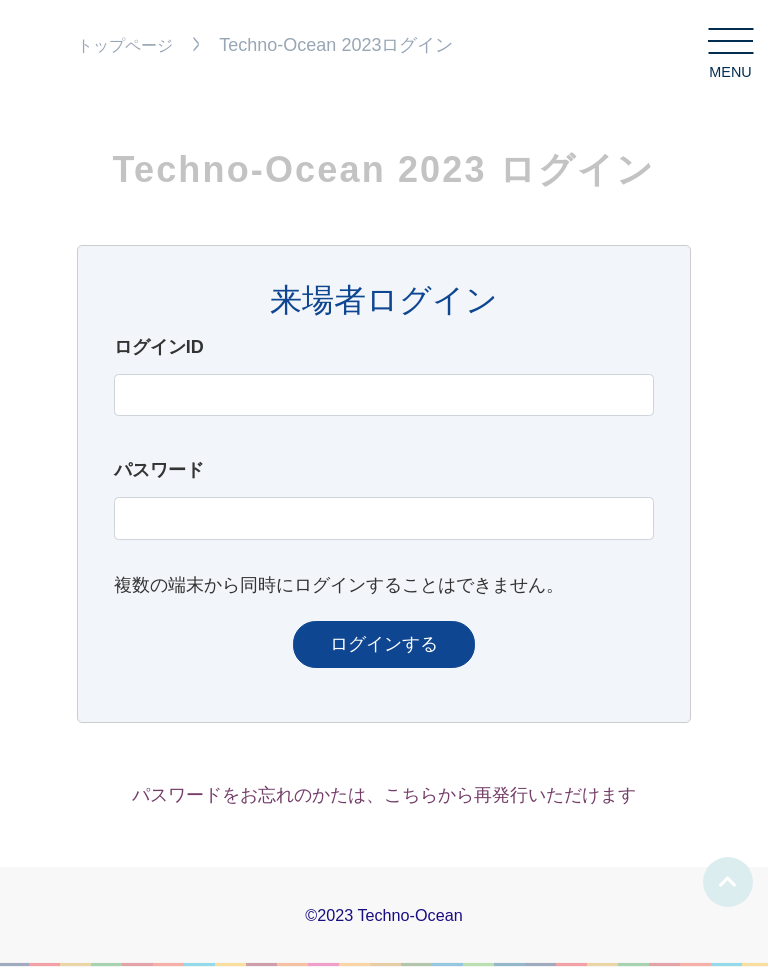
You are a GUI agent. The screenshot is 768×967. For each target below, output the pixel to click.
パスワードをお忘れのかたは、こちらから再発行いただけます (384, 795)
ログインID (159, 347)
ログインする (384, 644)
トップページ (125, 45)
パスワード (159, 470)
